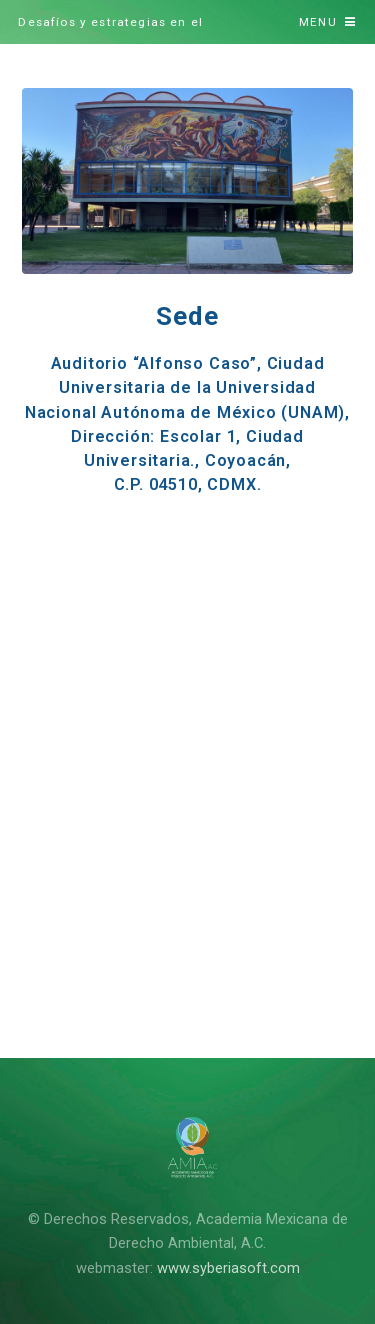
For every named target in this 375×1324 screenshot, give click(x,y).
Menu (318, 22)
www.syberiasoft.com (228, 1268)
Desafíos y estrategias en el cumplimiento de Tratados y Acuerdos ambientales (143, 29)
